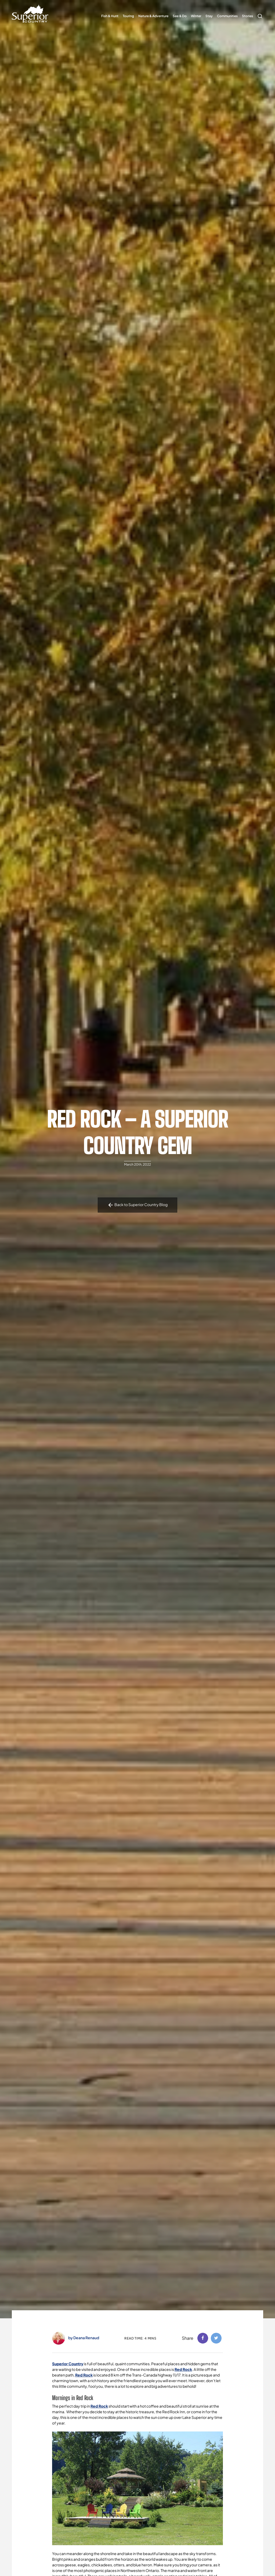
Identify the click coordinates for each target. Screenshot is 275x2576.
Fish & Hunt (109, 16)
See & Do (180, 16)
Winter (196, 16)
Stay (209, 16)
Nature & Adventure (153, 16)
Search (259, 13)
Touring (128, 16)
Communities (227, 16)
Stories (247, 16)
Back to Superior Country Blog (137, 1205)
